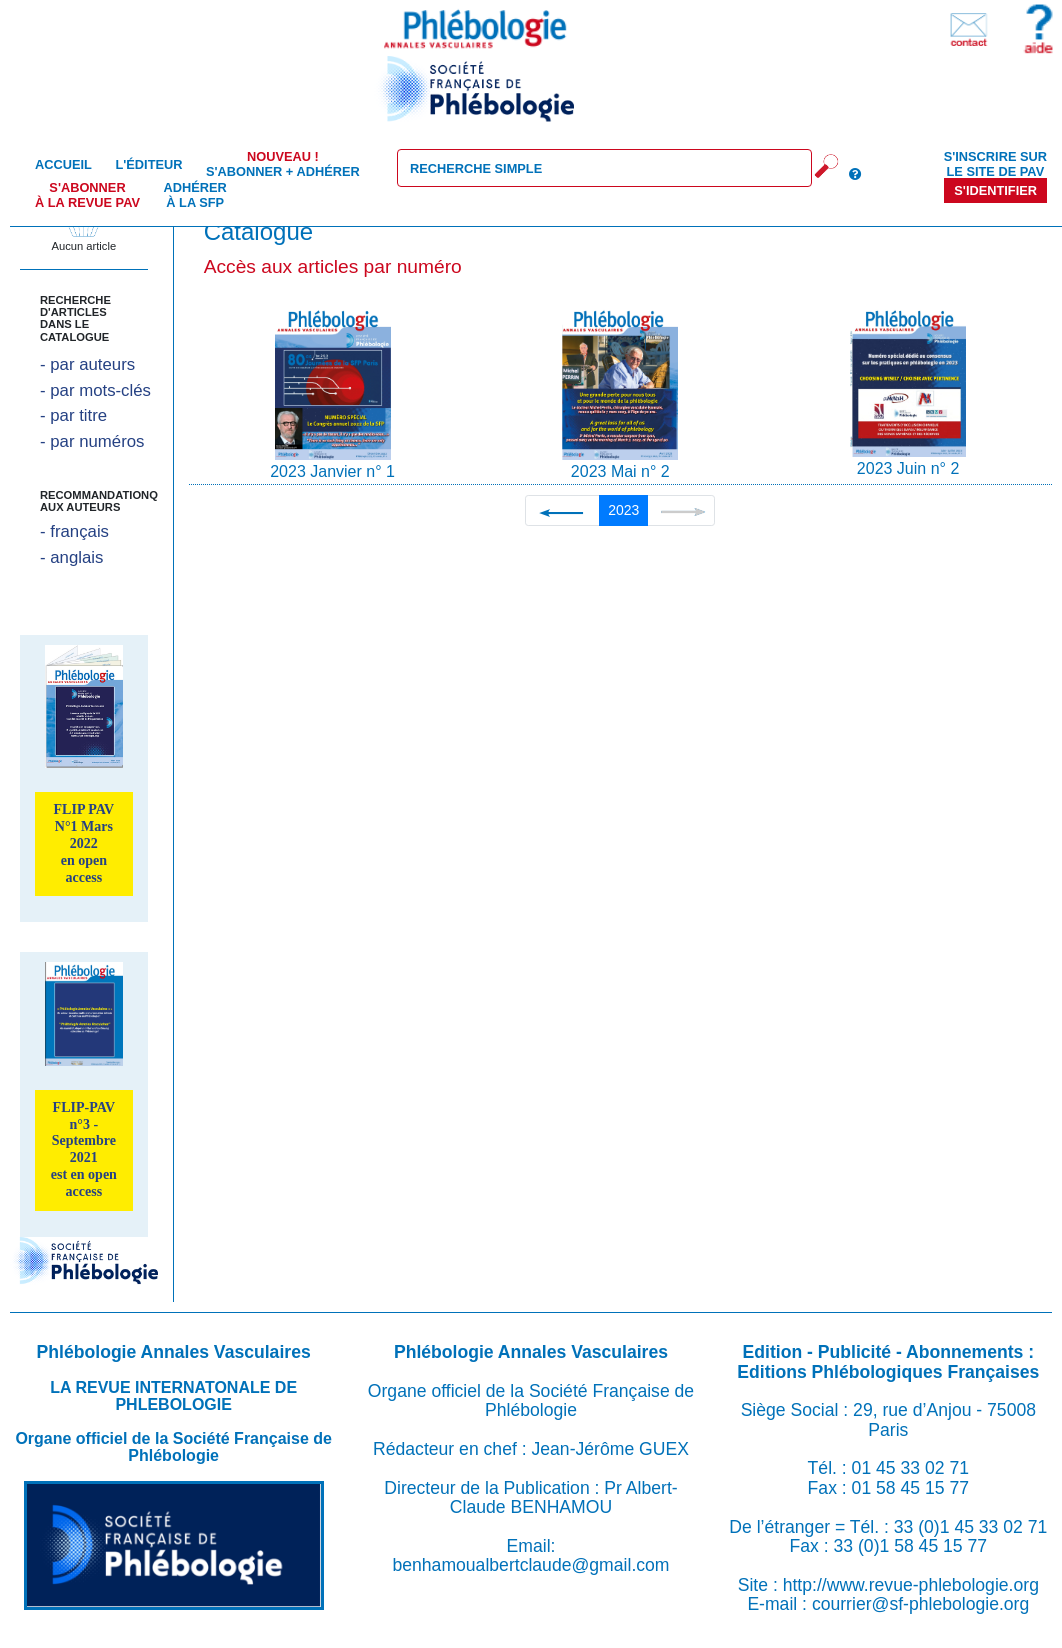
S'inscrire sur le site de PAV (995, 164)
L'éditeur (148, 164)
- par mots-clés (95, 390)
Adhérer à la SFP (195, 195)
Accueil (63, 164)
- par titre (73, 415)
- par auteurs (87, 364)
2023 (623, 510)
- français (74, 531)
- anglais (71, 557)
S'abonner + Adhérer (283, 164)
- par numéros (92, 441)
